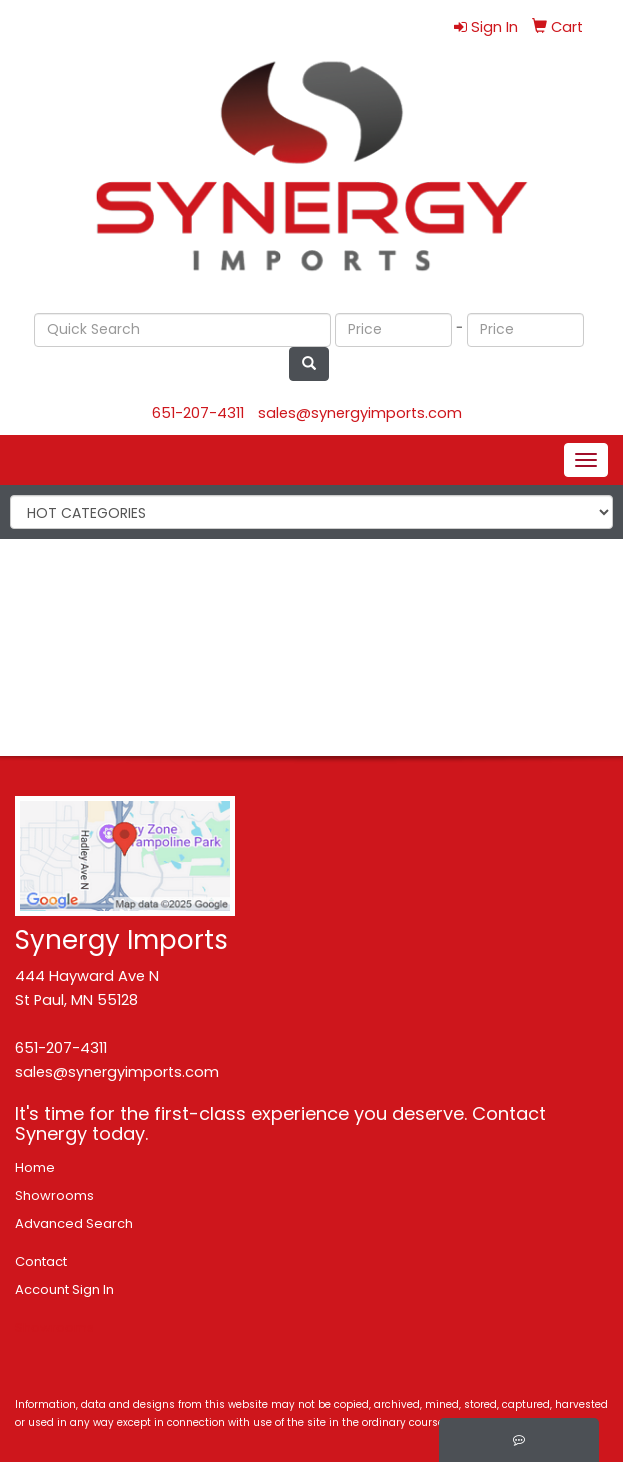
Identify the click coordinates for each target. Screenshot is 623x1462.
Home (35, 1167)
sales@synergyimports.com (360, 413)
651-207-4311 (198, 413)
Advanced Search (74, 1223)
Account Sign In (64, 1289)
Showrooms (54, 1195)
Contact (41, 1261)
